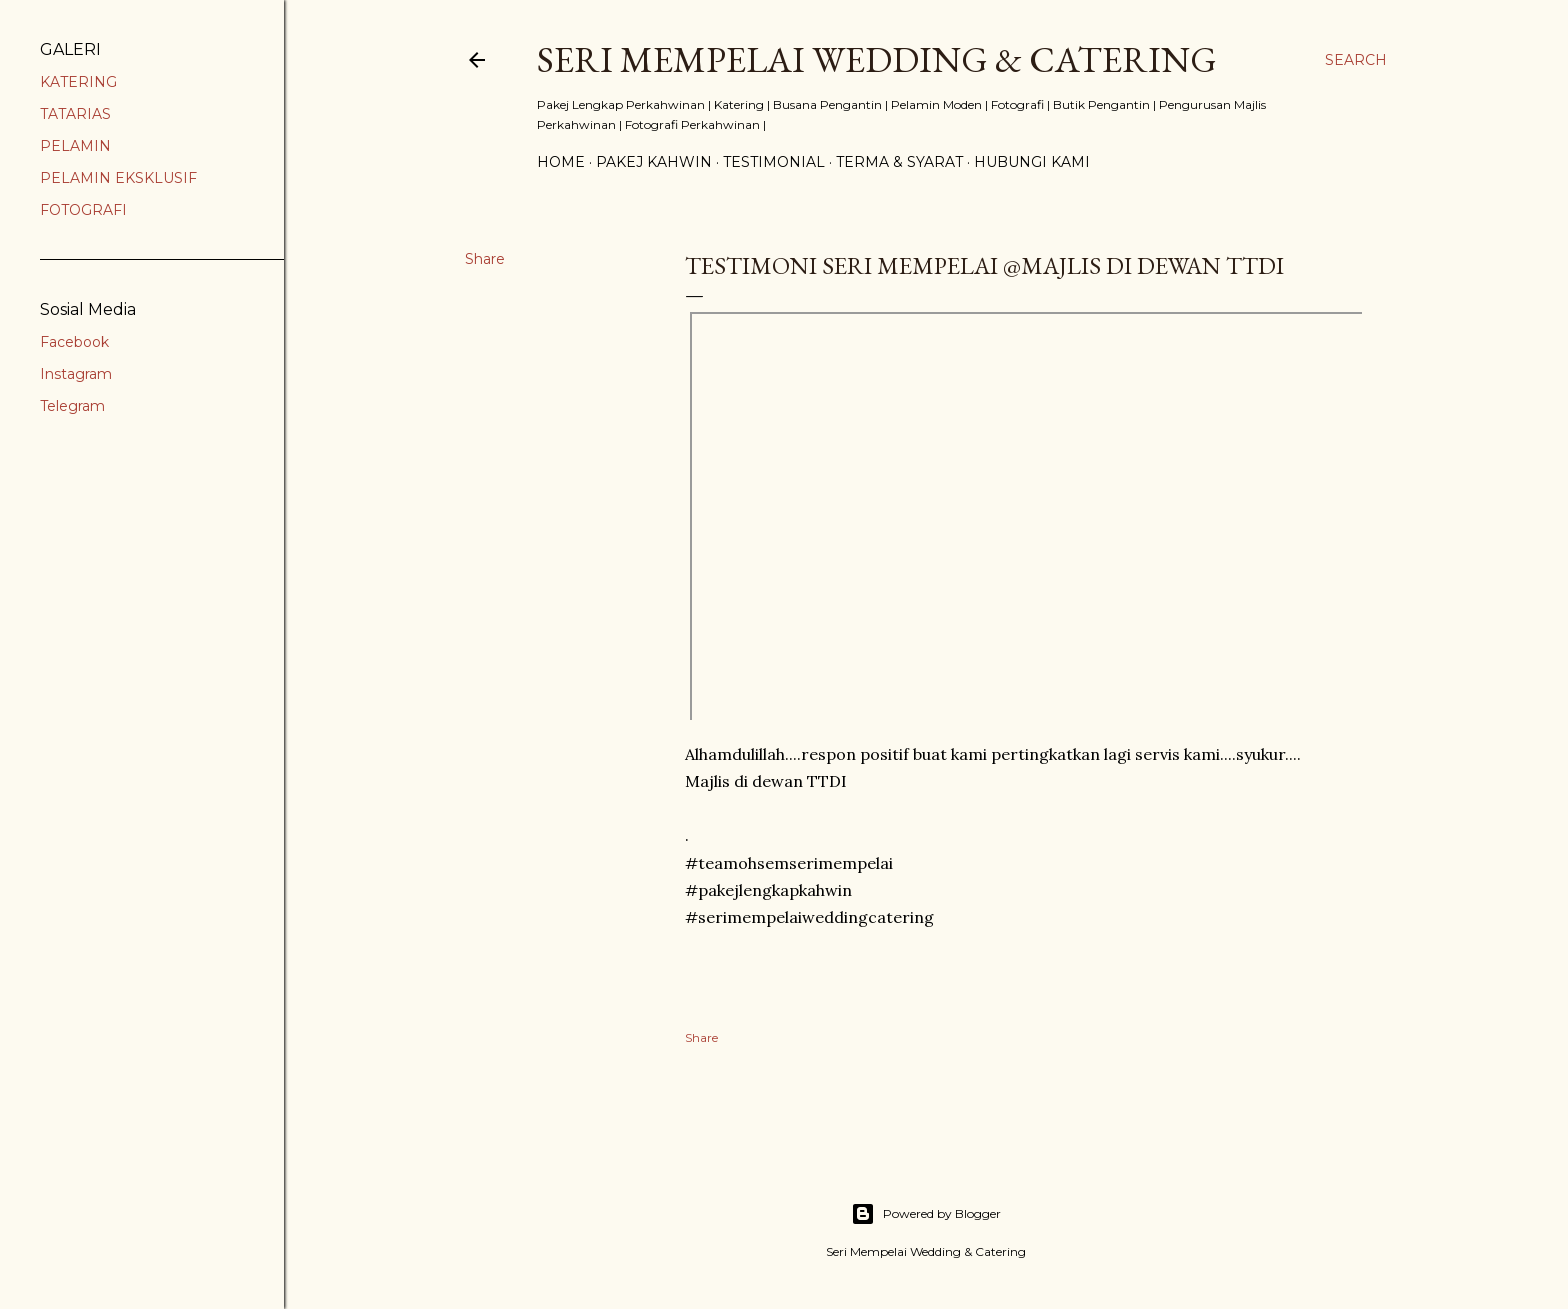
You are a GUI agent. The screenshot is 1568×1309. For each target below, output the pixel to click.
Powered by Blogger (926, 1214)
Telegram (72, 406)
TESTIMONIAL (774, 162)
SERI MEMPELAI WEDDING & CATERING (877, 59)
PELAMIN (75, 146)
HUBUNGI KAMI (1032, 162)
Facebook (74, 342)
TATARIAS (75, 114)
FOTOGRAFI (83, 210)
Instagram (76, 374)
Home (561, 162)
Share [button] (485, 259)
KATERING (78, 82)
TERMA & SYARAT (899, 162)
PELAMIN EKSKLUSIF (118, 178)
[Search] (1356, 60)
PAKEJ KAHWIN (654, 162)
